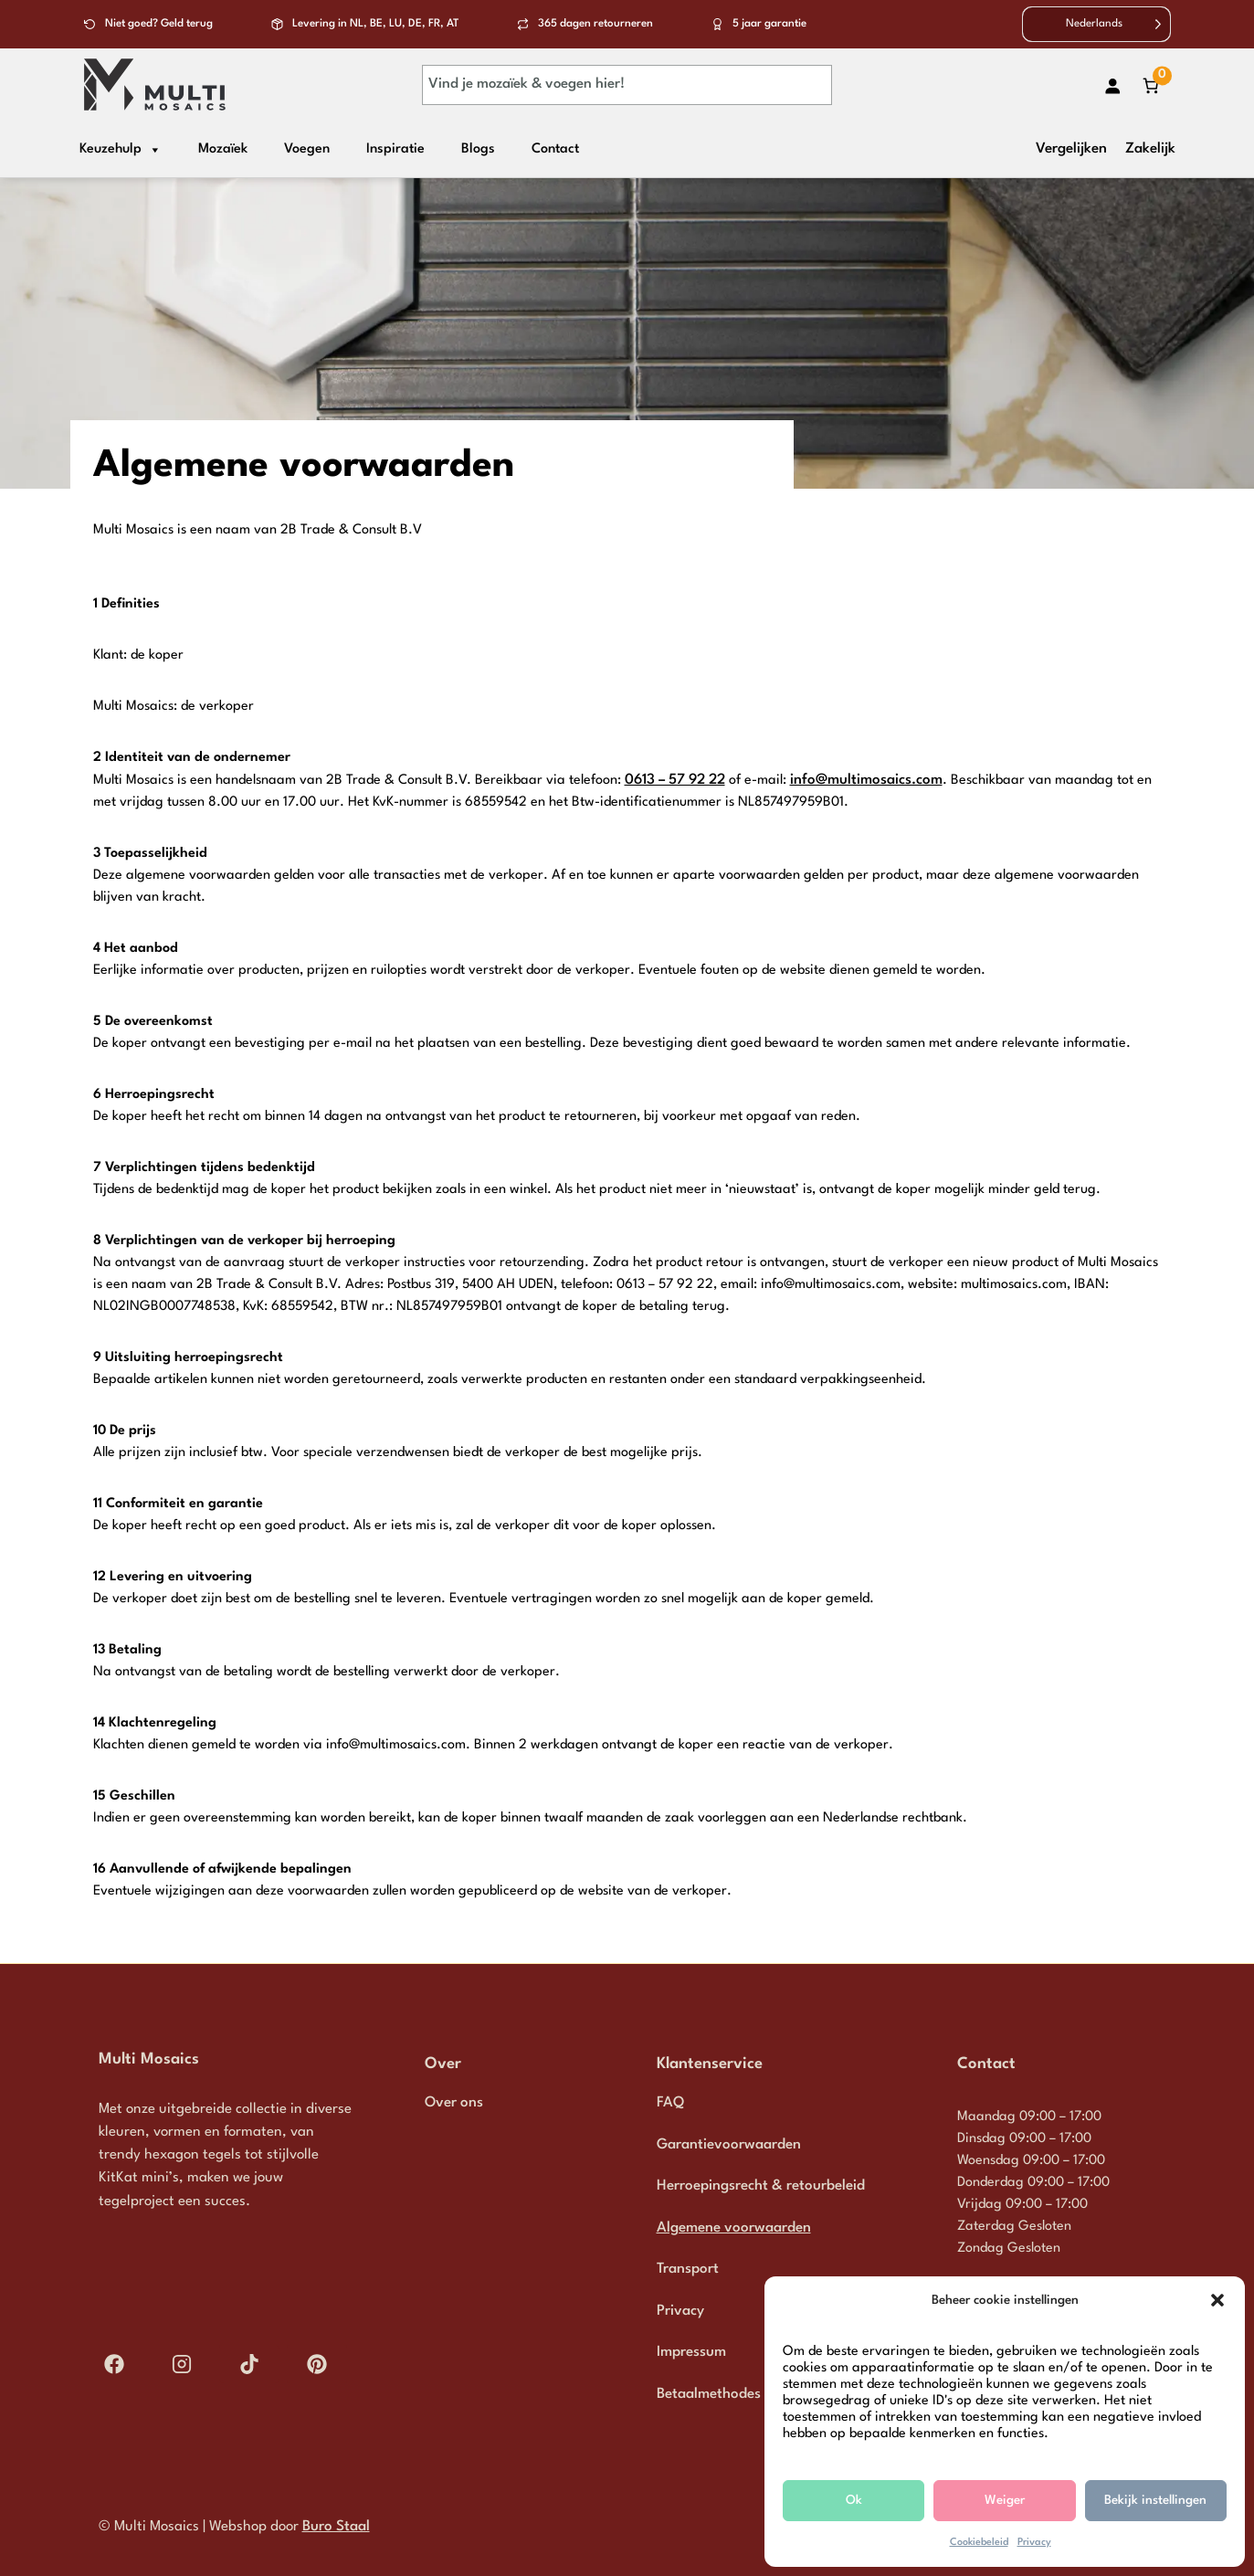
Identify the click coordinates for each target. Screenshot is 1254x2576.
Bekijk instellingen (1155, 2500)
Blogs (478, 149)
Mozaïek (223, 149)
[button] (1217, 2300)
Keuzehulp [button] (120, 150)
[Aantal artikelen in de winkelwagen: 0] (1151, 85)
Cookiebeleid (979, 2543)
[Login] (1112, 85)
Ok (854, 2500)
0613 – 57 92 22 (675, 780)
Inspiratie (395, 149)
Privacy (1034, 2543)
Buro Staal (336, 2526)
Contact (555, 149)
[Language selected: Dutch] (1096, 24)
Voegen (307, 149)
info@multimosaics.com (866, 780)
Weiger (1005, 2500)
